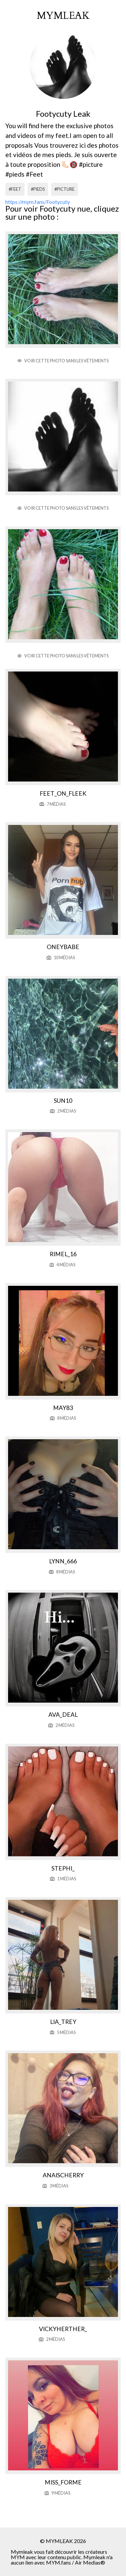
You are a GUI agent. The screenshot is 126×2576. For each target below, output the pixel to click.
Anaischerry (63, 2175)
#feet (15, 189)
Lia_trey (63, 2021)
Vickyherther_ (63, 2328)
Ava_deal (63, 1714)
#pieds (38, 189)
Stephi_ (63, 1868)
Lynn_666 (63, 1561)
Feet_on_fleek (63, 793)
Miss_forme (63, 2482)
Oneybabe (63, 946)
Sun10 (63, 1100)
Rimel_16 (63, 1254)
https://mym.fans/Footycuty (37, 201)
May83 (63, 1407)
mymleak (63, 16)
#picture (64, 189)
